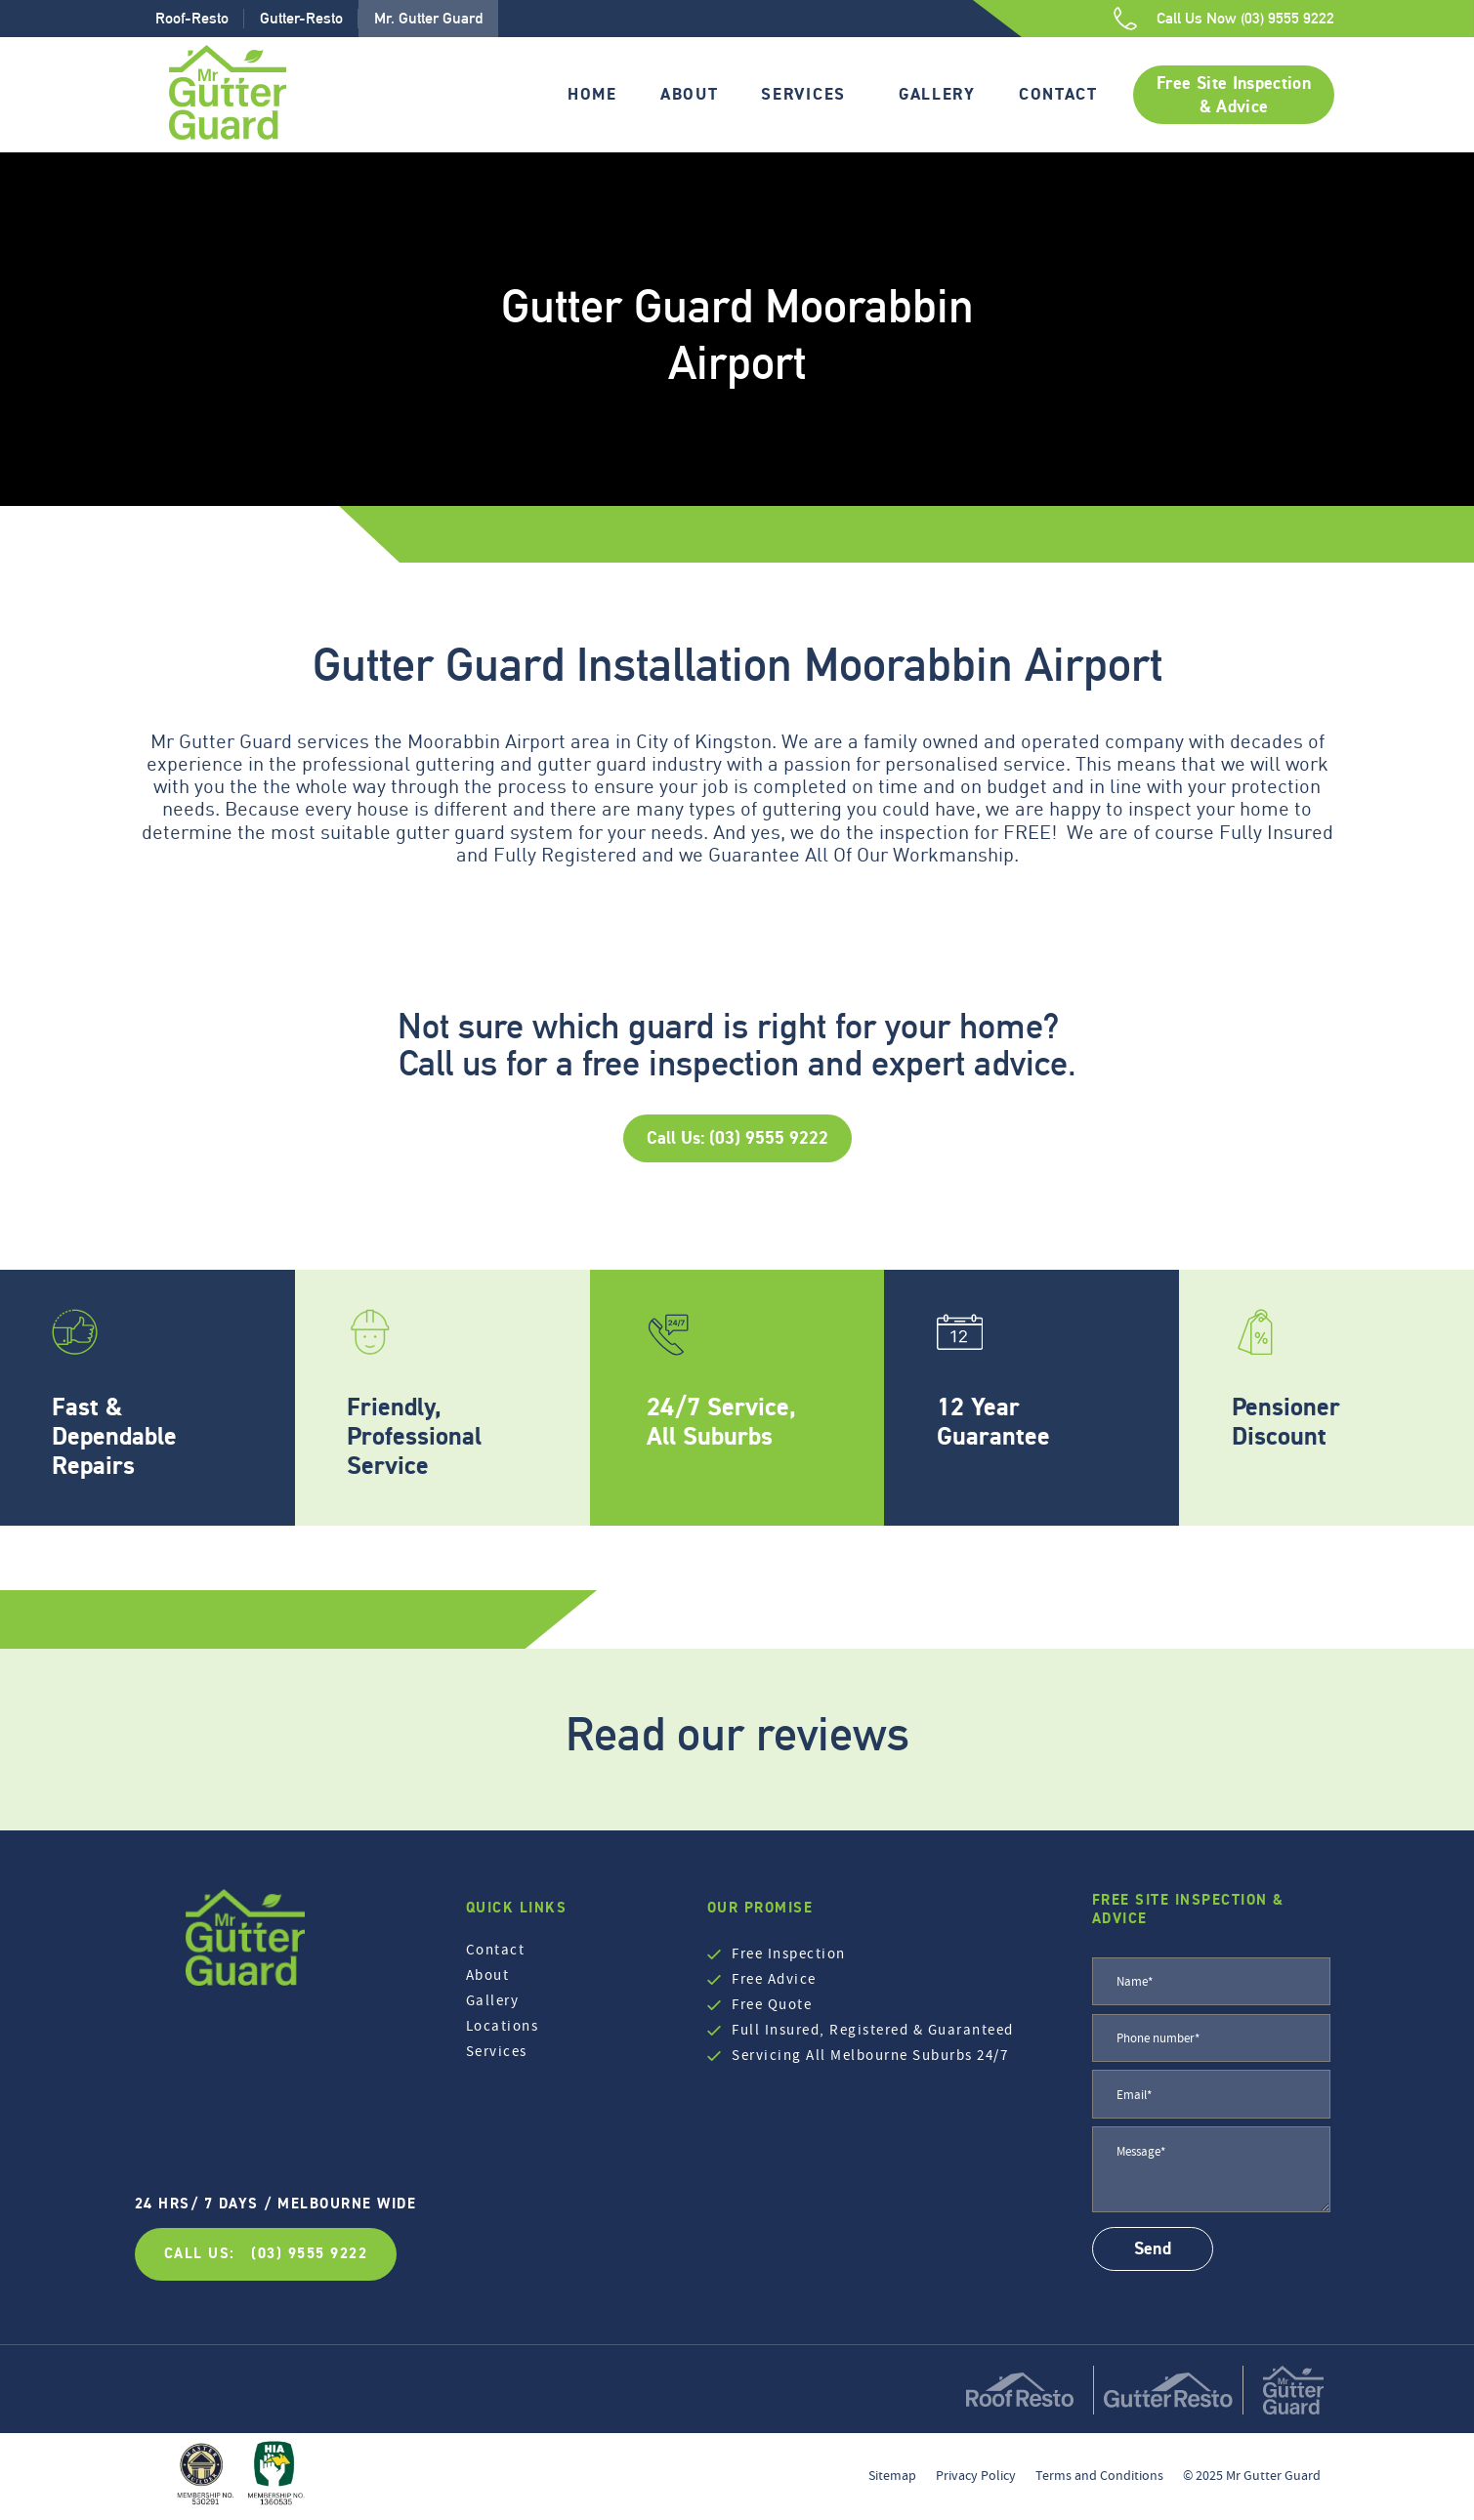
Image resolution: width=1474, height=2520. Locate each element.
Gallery (937, 94)
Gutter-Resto (301, 18)
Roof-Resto (192, 18)
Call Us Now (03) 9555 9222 (1245, 18)
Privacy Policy (976, 2475)
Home (592, 94)
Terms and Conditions (1099, 2475)
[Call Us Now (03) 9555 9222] (1125, 18)
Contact (1058, 94)
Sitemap (892, 2475)
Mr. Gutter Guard (428, 18)
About (689, 94)
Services (803, 94)
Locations (502, 2026)
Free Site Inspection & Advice (1234, 94)
